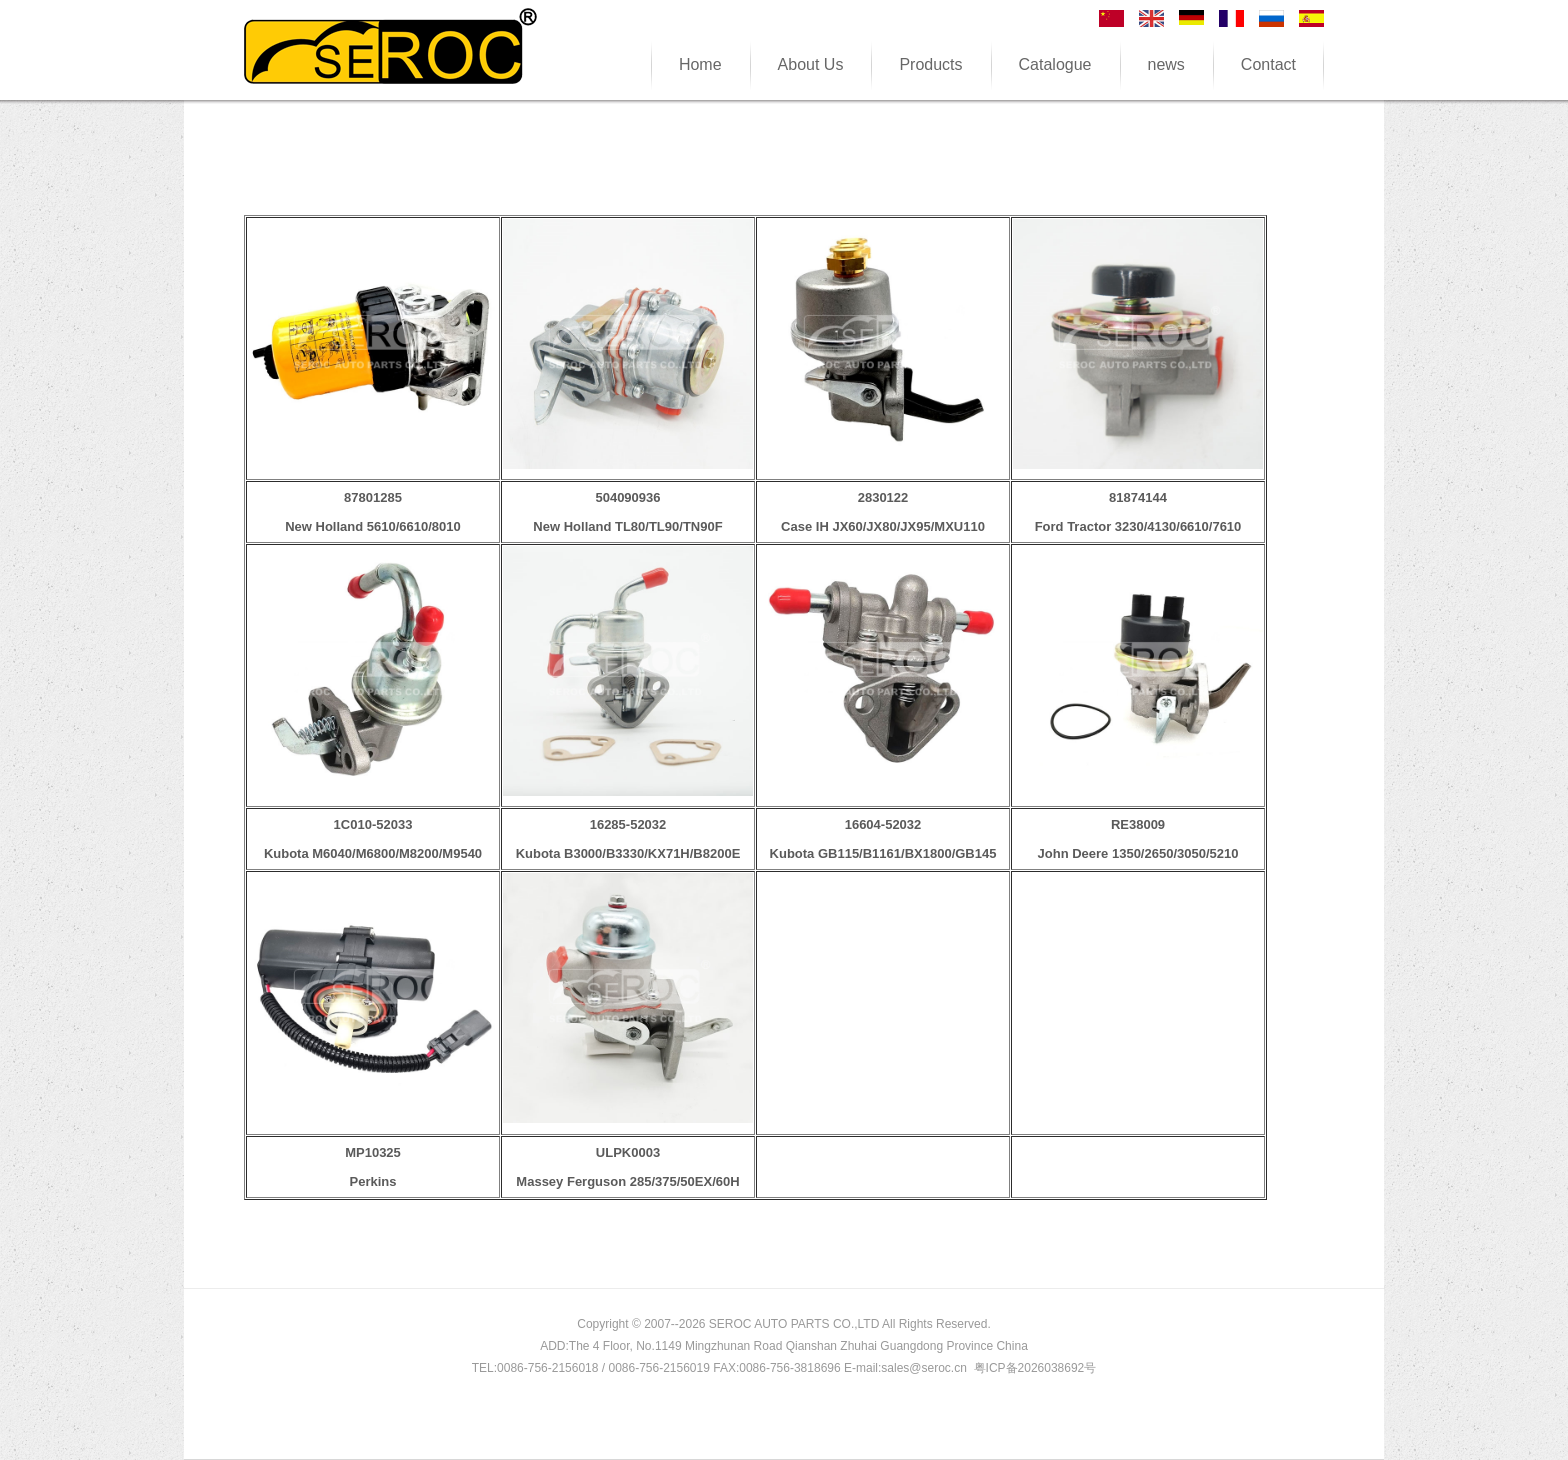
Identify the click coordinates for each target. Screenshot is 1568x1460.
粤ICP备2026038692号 (1035, 1368)
